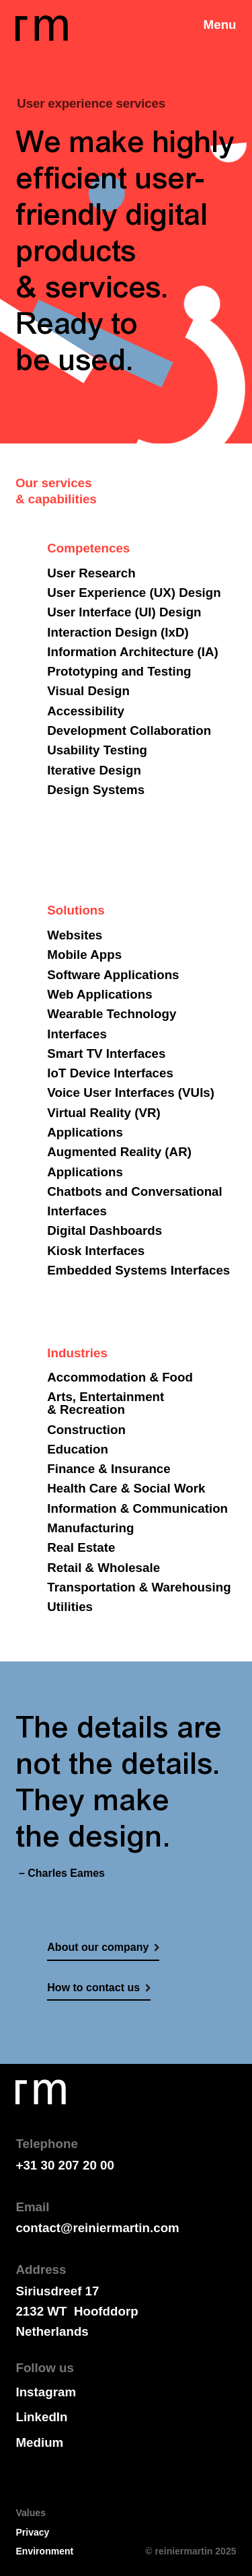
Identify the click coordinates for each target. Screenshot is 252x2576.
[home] (41, 28)
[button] (219, 17)
